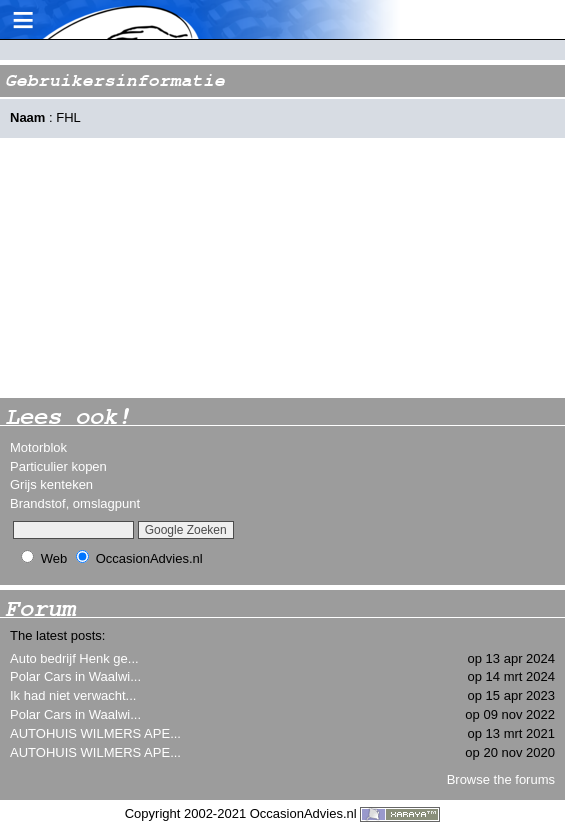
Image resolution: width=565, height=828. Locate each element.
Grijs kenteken (51, 484)
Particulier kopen (58, 466)
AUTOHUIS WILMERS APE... (95, 733)
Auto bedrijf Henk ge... (74, 658)
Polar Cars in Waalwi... (75, 676)
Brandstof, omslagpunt (75, 503)
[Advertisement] (150, 268)
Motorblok (38, 447)
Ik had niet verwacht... (73, 695)
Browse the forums (501, 779)
